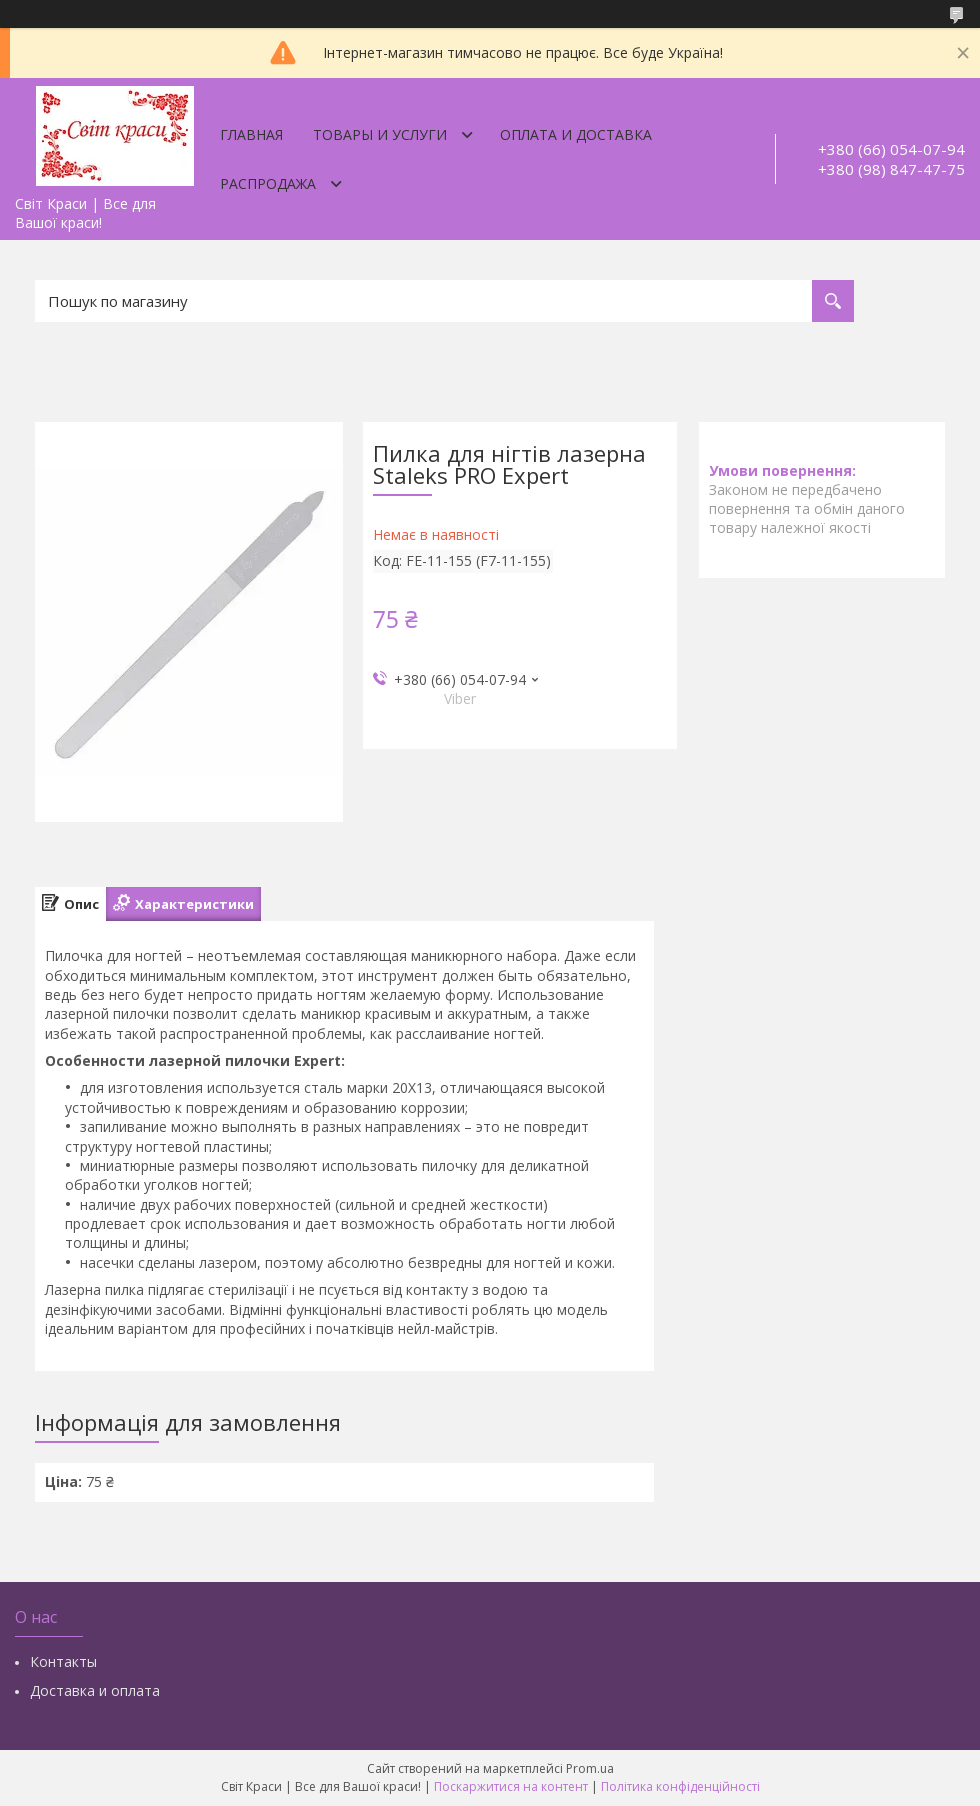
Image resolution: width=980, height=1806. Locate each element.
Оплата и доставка (576, 134)
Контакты (63, 1661)
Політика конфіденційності (680, 1786)
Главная (251, 134)
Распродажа (268, 183)
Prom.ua (590, 1768)
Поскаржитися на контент (511, 1786)
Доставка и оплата (95, 1690)
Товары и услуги (380, 134)
